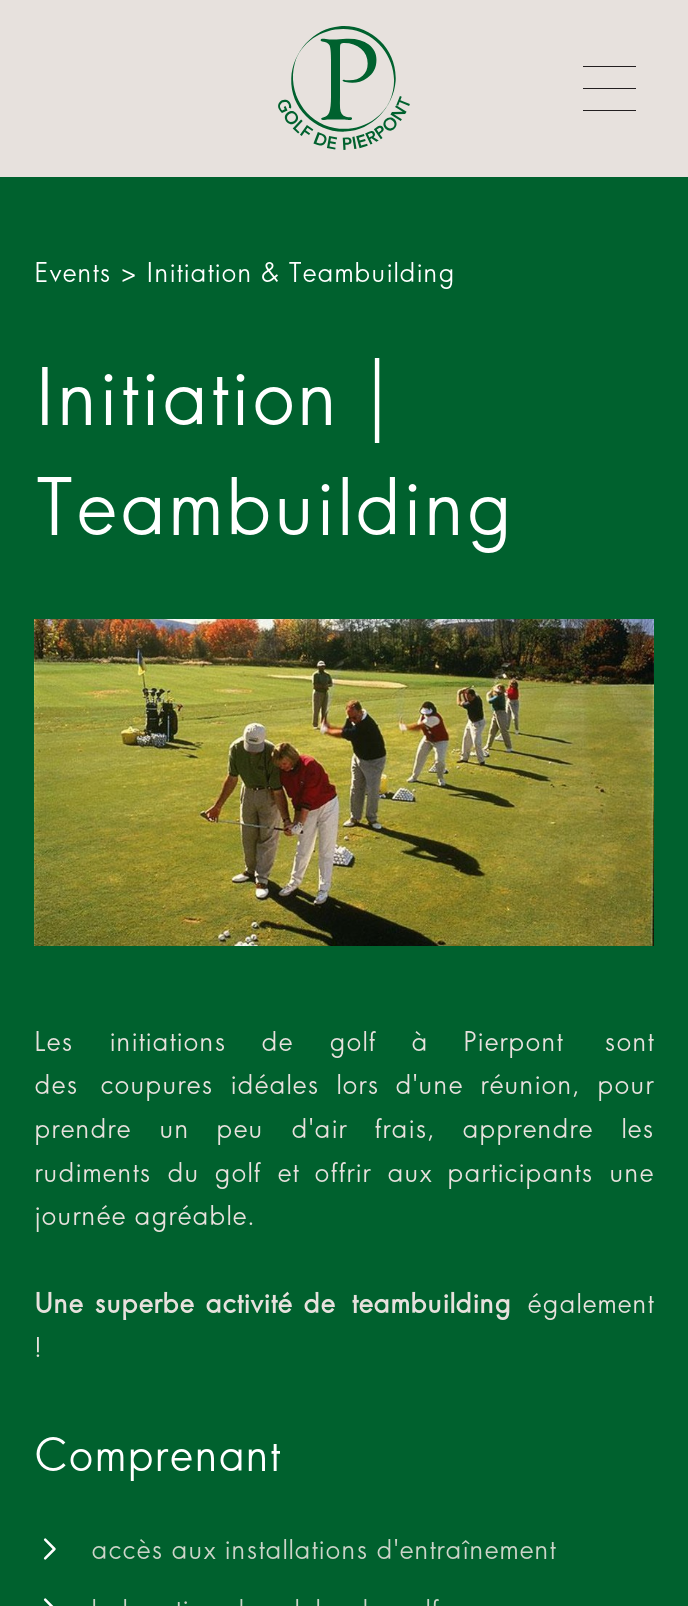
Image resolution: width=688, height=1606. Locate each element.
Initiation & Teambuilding (300, 272)
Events (72, 272)
